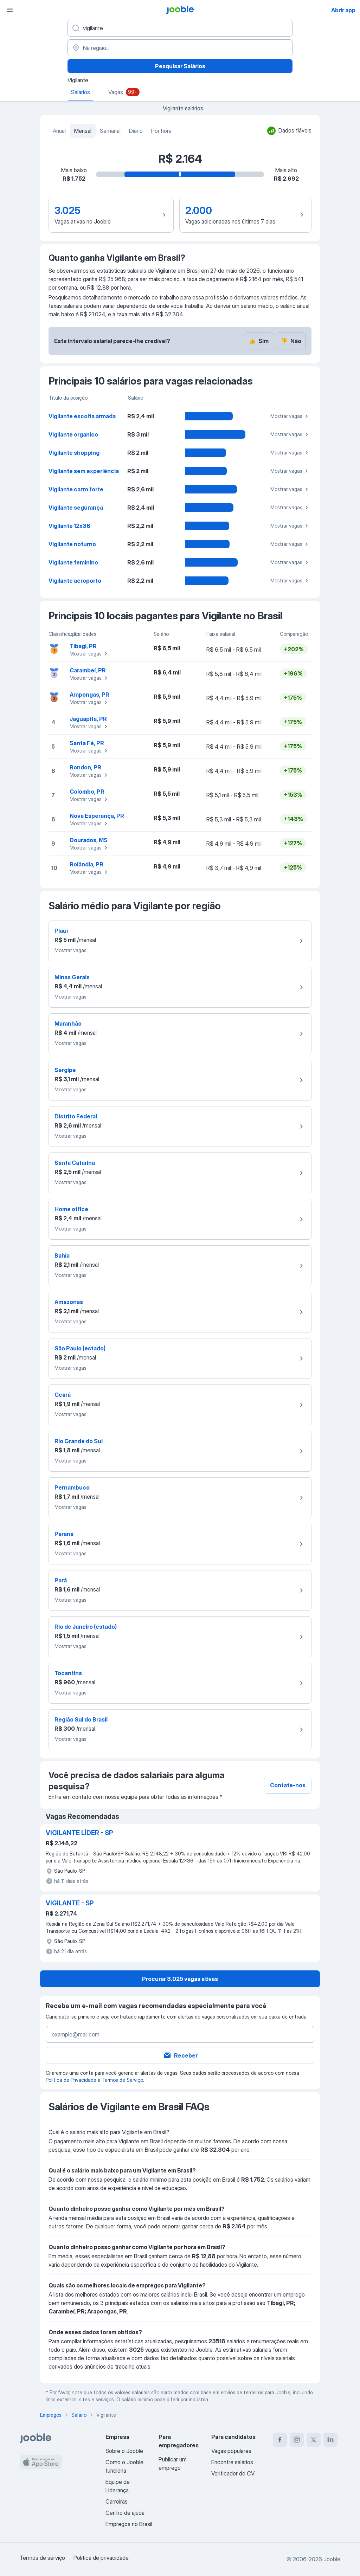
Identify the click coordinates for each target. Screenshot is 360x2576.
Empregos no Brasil (128, 2523)
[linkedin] (330, 2440)
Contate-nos (288, 1785)
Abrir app (343, 10)
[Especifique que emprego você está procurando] (180, 28)
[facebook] (280, 2440)
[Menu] (10, 10)
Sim (259, 341)
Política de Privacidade (71, 2080)
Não (291, 341)
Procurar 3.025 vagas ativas (180, 1978)
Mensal (82, 130)
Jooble (331, 2559)
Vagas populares (231, 2450)
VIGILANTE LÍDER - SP (79, 1832)
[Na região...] (180, 47)
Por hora (161, 130)
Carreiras (116, 2501)
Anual (59, 130)
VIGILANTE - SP (70, 1903)
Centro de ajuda (124, 2512)
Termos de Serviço (122, 2080)
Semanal (110, 130)
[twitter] (314, 2440)
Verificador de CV (233, 2473)
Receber (180, 2055)
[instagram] (297, 2440)
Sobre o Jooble (124, 2450)
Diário (136, 130)
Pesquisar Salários (180, 66)
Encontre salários (232, 2462)
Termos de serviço (42, 2557)
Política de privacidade (101, 2557)
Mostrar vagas (290, 416)
